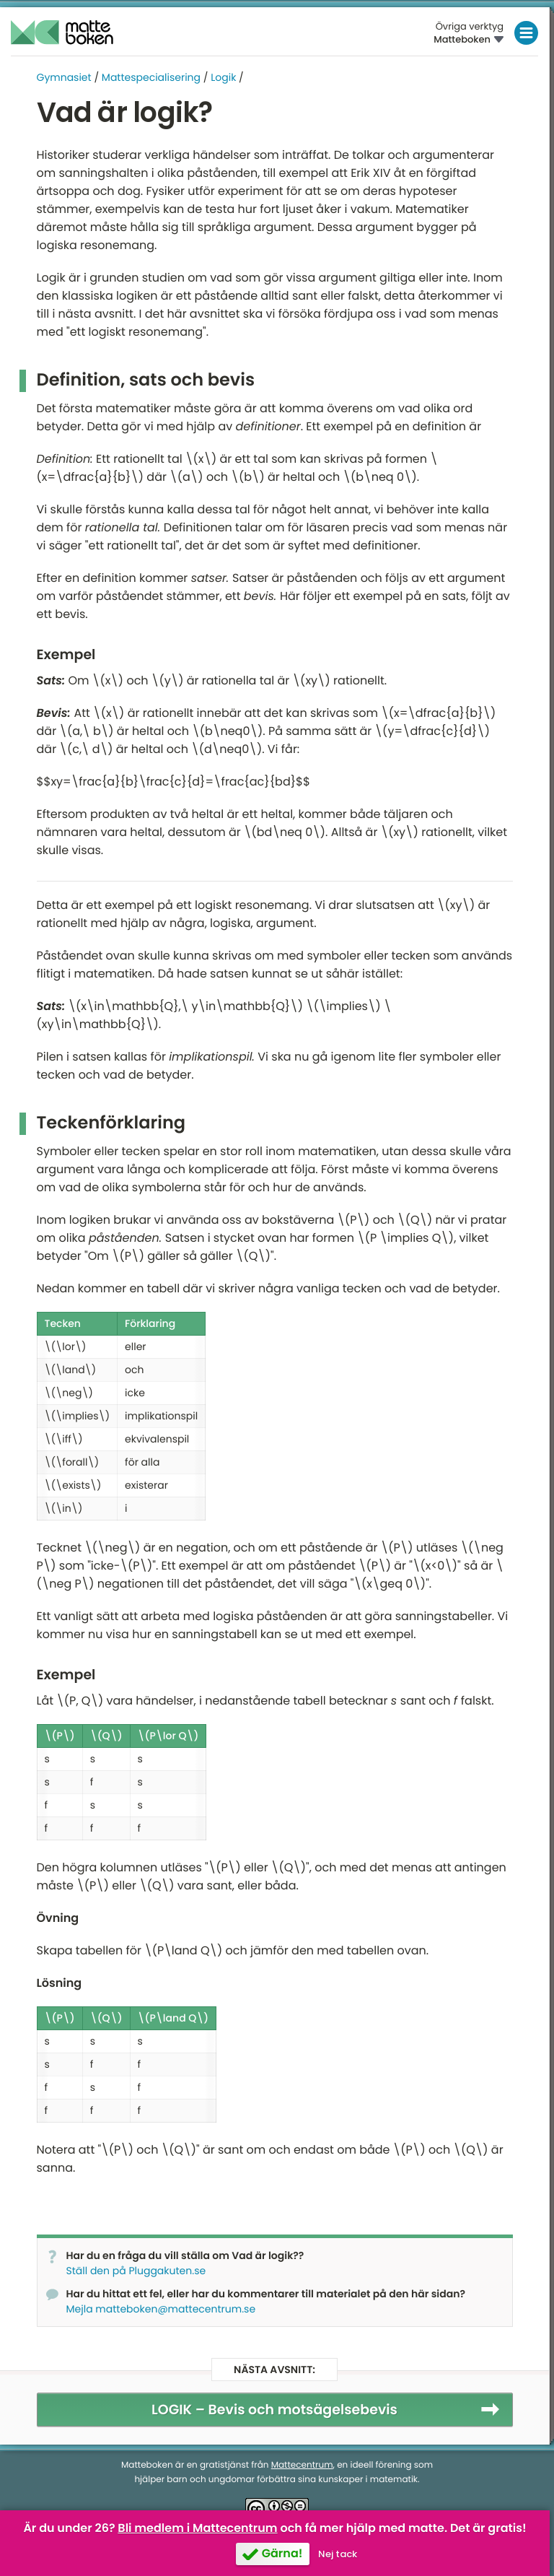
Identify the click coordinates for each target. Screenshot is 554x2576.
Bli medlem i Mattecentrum (197, 2528)
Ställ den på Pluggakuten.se (136, 2270)
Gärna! (282, 2553)
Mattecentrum (302, 2465)
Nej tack (337, 2554)
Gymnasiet (64, 77)
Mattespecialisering (151, 77)
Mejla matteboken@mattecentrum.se (161, 2309)
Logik (223, 77)
